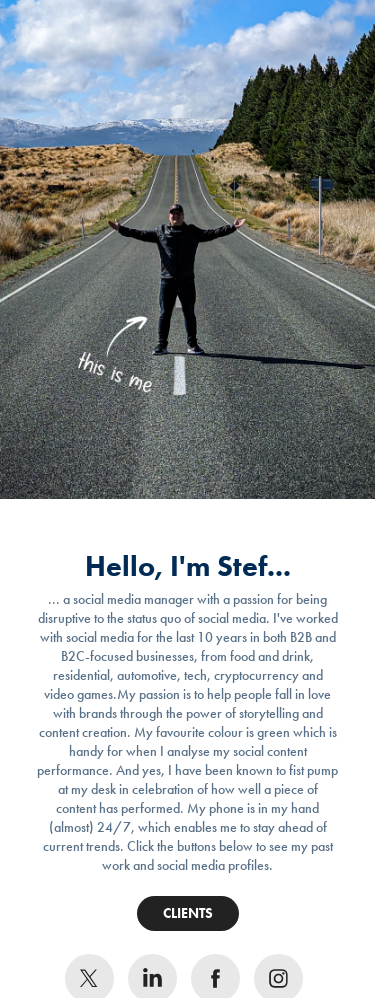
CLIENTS (188, 913)
